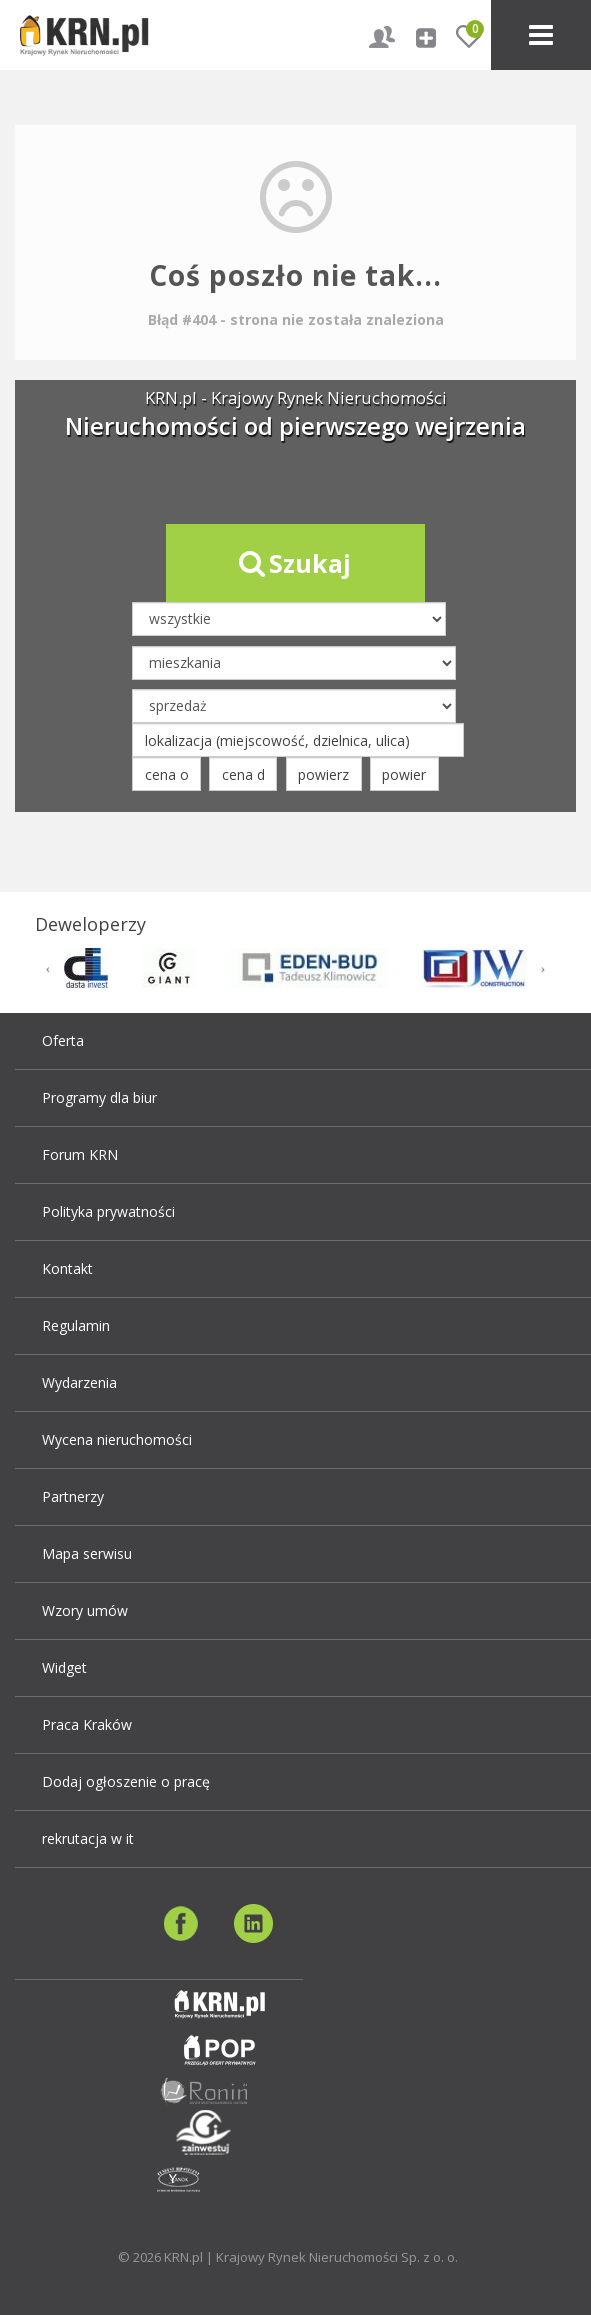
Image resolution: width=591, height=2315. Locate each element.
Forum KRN (80, 1154)
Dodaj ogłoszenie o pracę (126, 1781)
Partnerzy (73, 1496)
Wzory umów (85, 1610)
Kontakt (67, 1268)
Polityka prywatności (108, 1211)
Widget (64, 1667)
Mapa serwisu (87, 1553)
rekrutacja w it (88, 1838)
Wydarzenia (79, 1382)
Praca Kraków (87, 1724)
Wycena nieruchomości (117, 1439)
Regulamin (76, 1325)
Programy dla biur (99, 1097)
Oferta (63, 1040)
